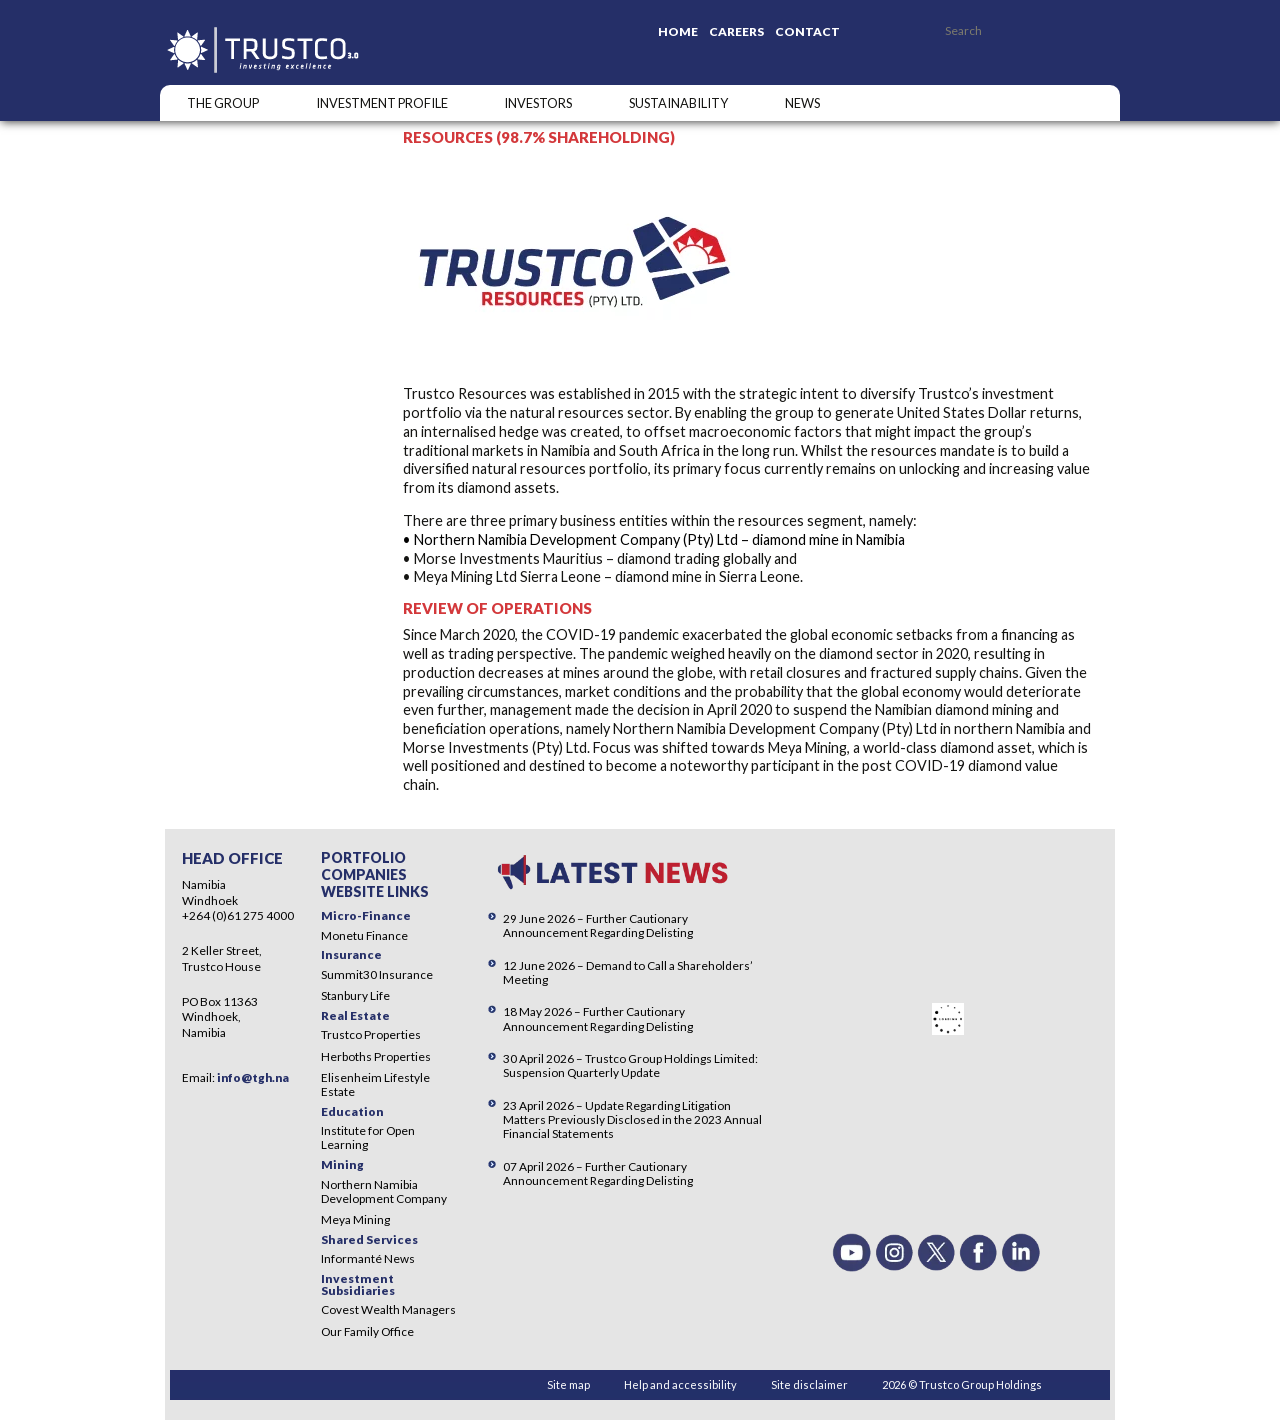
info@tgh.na (253, 1077)
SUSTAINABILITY (678, 103)
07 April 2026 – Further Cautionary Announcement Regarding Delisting (598, 1173)
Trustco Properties (371, 1034)
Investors (538, 103)
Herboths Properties (376, 1056)
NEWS (802, 103)
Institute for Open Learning (368, 1137)
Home (678, 31)
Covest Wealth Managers (388, 1309)
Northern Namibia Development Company (384, 1191)
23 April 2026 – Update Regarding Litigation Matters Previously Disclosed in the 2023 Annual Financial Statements (632, 1119)
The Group (223, 103)
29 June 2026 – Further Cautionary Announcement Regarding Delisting (598, 925)
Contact (807, 31)
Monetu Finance (364, 935)
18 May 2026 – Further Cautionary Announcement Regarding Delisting (598, 1018)
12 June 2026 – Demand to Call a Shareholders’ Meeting (628, 972)
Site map (568, 1384)
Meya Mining (355, 1219)
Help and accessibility (680, 1384)
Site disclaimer (809, 1384)
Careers (736, 31)
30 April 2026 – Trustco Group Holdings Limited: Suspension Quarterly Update (630, 1065)
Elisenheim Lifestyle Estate (375, 1084)
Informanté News (368, 1258)
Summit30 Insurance (377, 974)
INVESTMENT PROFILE (382, 103)
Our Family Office (367, 1331)
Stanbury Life (355, 995)
